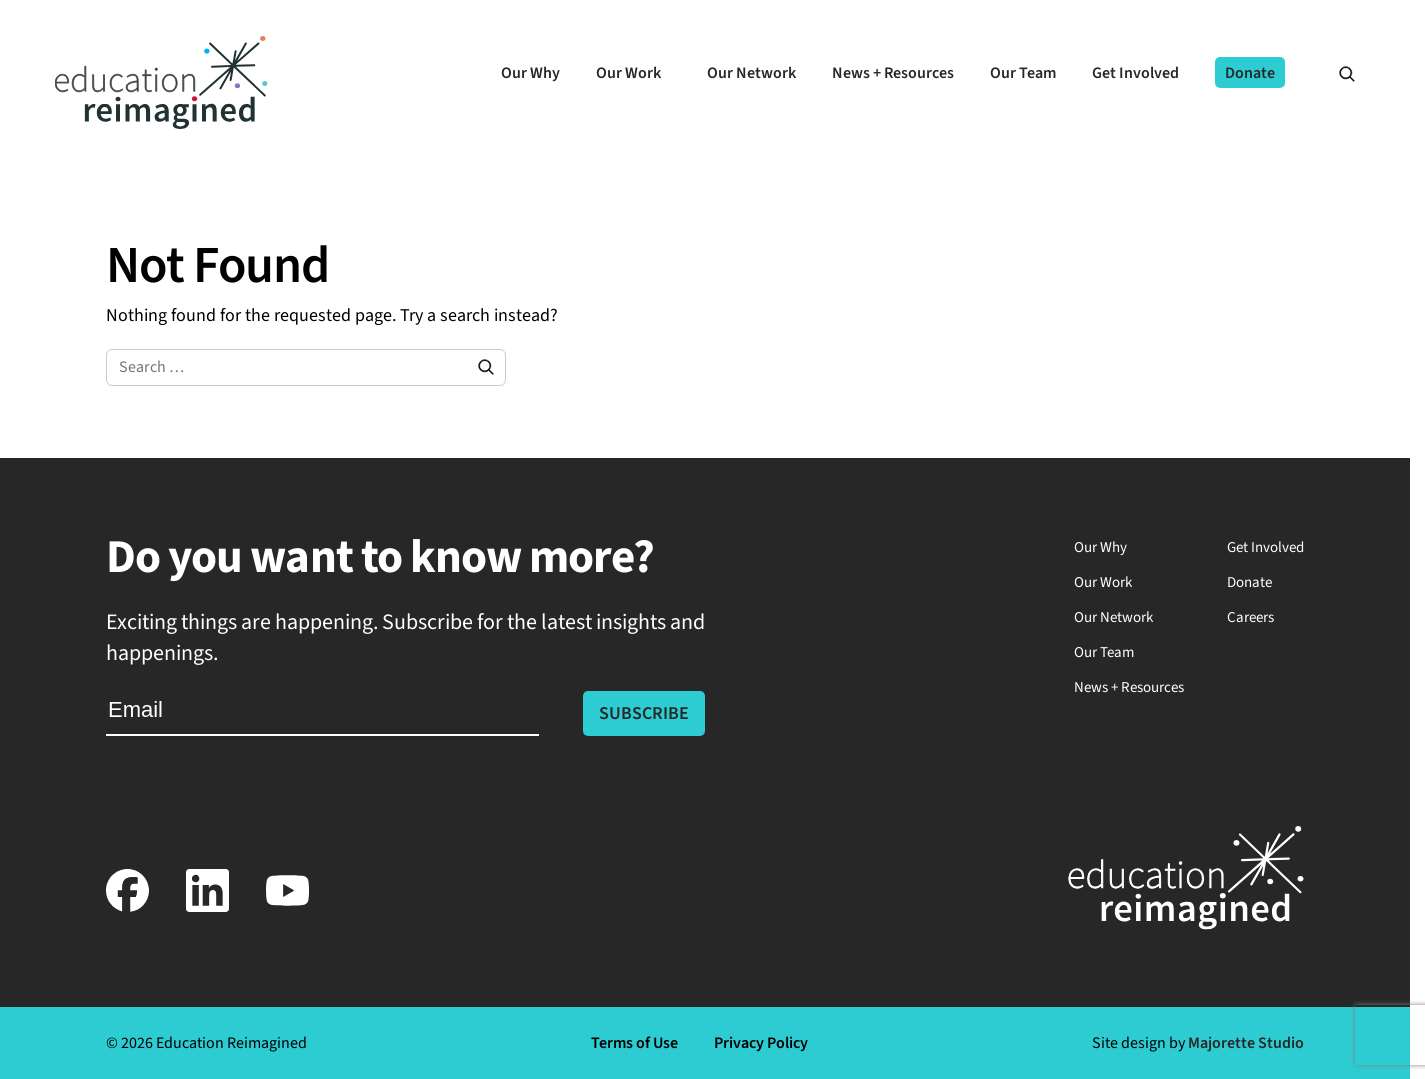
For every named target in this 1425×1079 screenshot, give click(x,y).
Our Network (1113, 617)
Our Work (1103, 582)
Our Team (1104, 652)
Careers (1250, 617)
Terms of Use (634, 1043)
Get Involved (1265, 547)
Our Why (1100, 547)
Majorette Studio (1246, 1043)
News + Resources (1129, 687)
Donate (1249, 582)
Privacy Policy (761, 1043)
